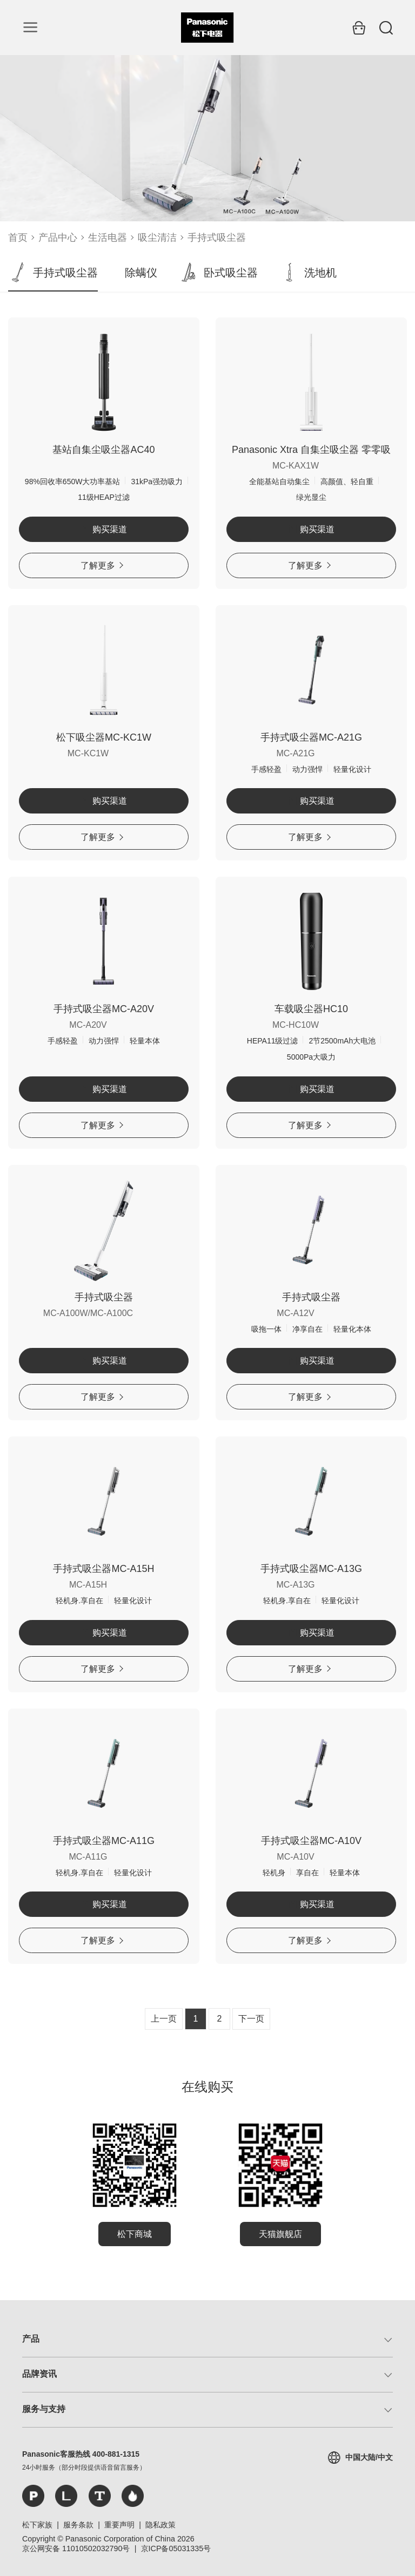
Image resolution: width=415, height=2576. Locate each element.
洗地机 (308, 273)
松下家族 (37, 2524)
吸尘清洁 (157, 237)
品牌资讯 (39, 2373)
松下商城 (134, 2234)
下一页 (251, 2018)
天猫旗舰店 (280, 2234)
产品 (30, 2338)
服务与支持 (43, 2409)
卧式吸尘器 (218, 273)
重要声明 (119, 2524)
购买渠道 (104, 529)
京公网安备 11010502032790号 (76, 2548)
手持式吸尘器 (217, 237)
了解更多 (102, 565)
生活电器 (107, 237)
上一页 (164, 2018)
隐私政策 (160, 2524)
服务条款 (78, 2524)
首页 (18, 237)
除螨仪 (141, 273)
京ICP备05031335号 (176, 2548)
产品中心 (57, 237)
